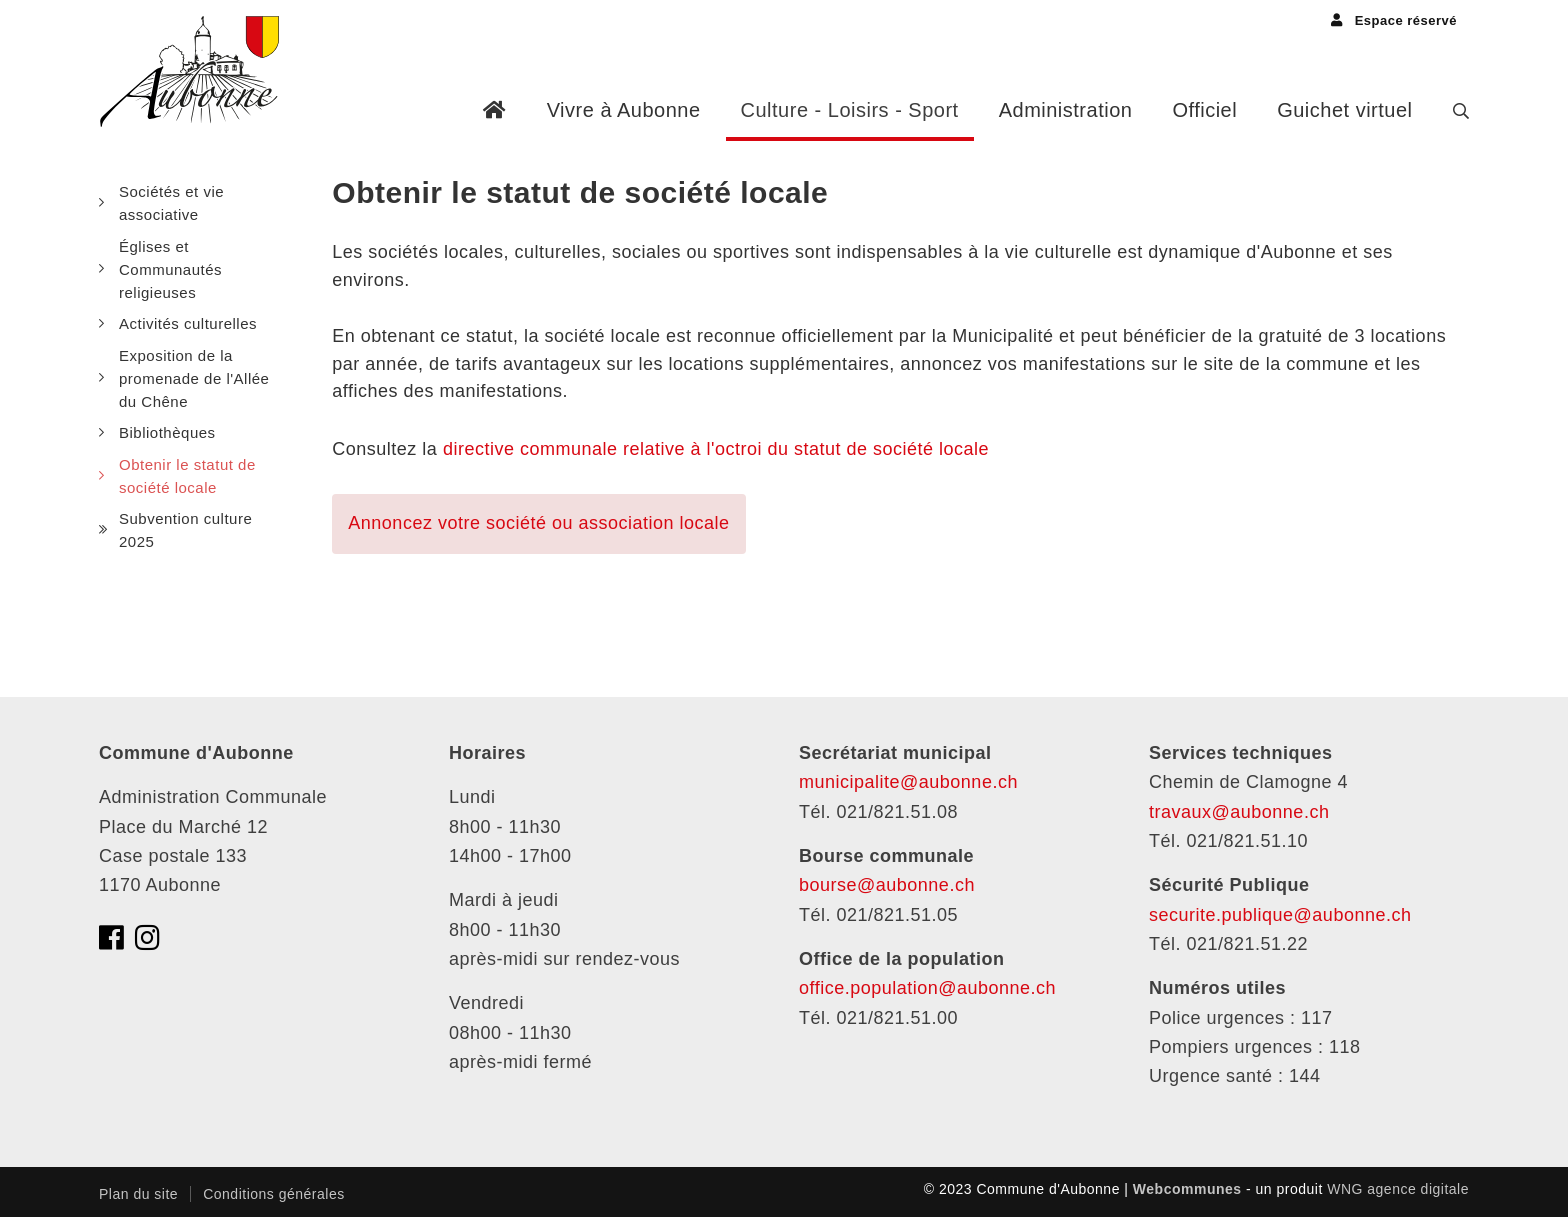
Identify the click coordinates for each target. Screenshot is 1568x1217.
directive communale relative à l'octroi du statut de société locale (716, 449)
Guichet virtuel (1344, 110)
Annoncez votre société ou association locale (538, 523)
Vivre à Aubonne (624, 110)
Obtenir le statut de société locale (187, 476)
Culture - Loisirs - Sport (850, 110)
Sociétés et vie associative (171, 203)
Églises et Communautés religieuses (170, 270)
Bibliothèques (167, 432)
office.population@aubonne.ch (927, 988)
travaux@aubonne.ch (1239, 812)
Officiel (1204, 110)
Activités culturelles (188, 323)
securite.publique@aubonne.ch (1280, 915)
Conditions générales (274, 1194)
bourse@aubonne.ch (887, 885)
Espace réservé (1394, 20)
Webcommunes (1187, 1189)
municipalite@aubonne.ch (908, 782)
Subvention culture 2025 (185, 530)
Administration (1066, 110)
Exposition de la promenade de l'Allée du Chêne (194, 379)
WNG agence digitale (1398, 1189)
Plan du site (138, 1194)
